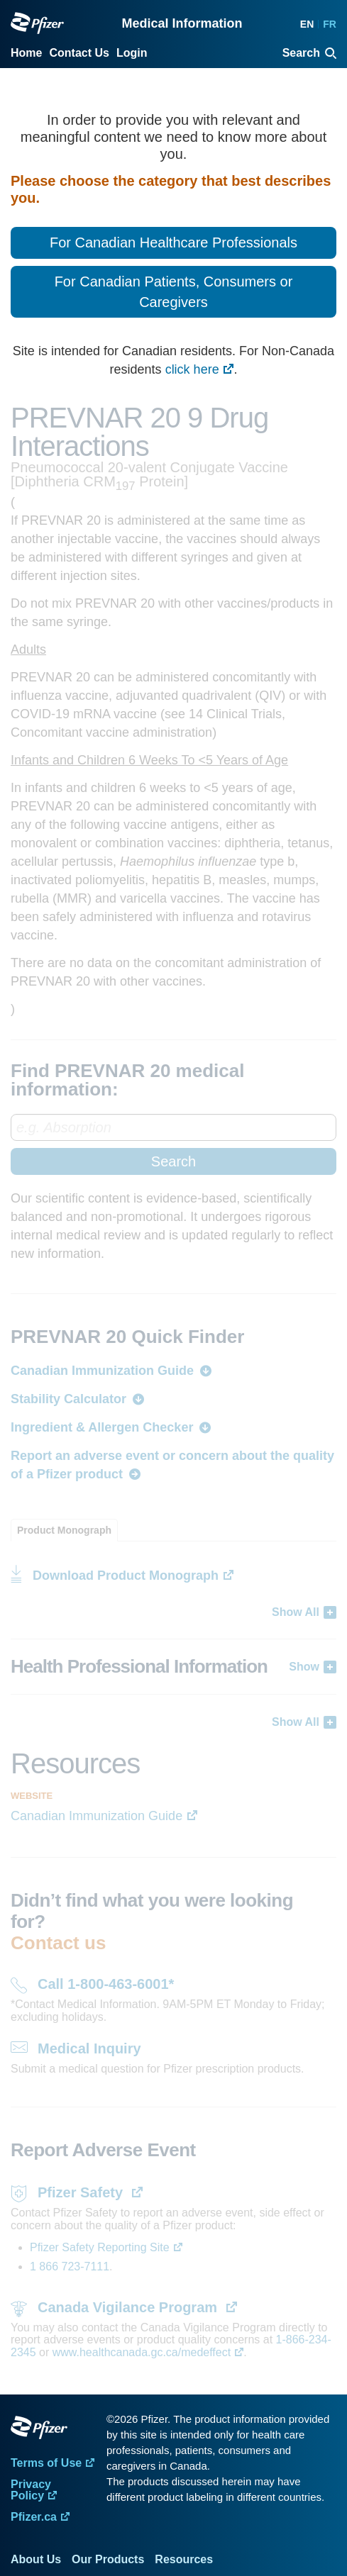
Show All (295, 1612)
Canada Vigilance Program (129, 2307)
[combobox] (173, 1144)
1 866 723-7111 (69, 2266)
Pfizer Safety (82, 2192)
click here (192, 369)
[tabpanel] (173, 1636)
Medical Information (181, 23)
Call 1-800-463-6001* (106, 1984)
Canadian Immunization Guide (102, 1371)
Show (304, 1667)
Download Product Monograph (126, 1575)
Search (173, 1161)
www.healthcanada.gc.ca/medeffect (142, 2352)
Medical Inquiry (89, 2048)
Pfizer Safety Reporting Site (100, 2247)
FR (329, 24)
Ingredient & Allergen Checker (102, 1427)
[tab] (64, 1530)
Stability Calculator (68, 1399)
